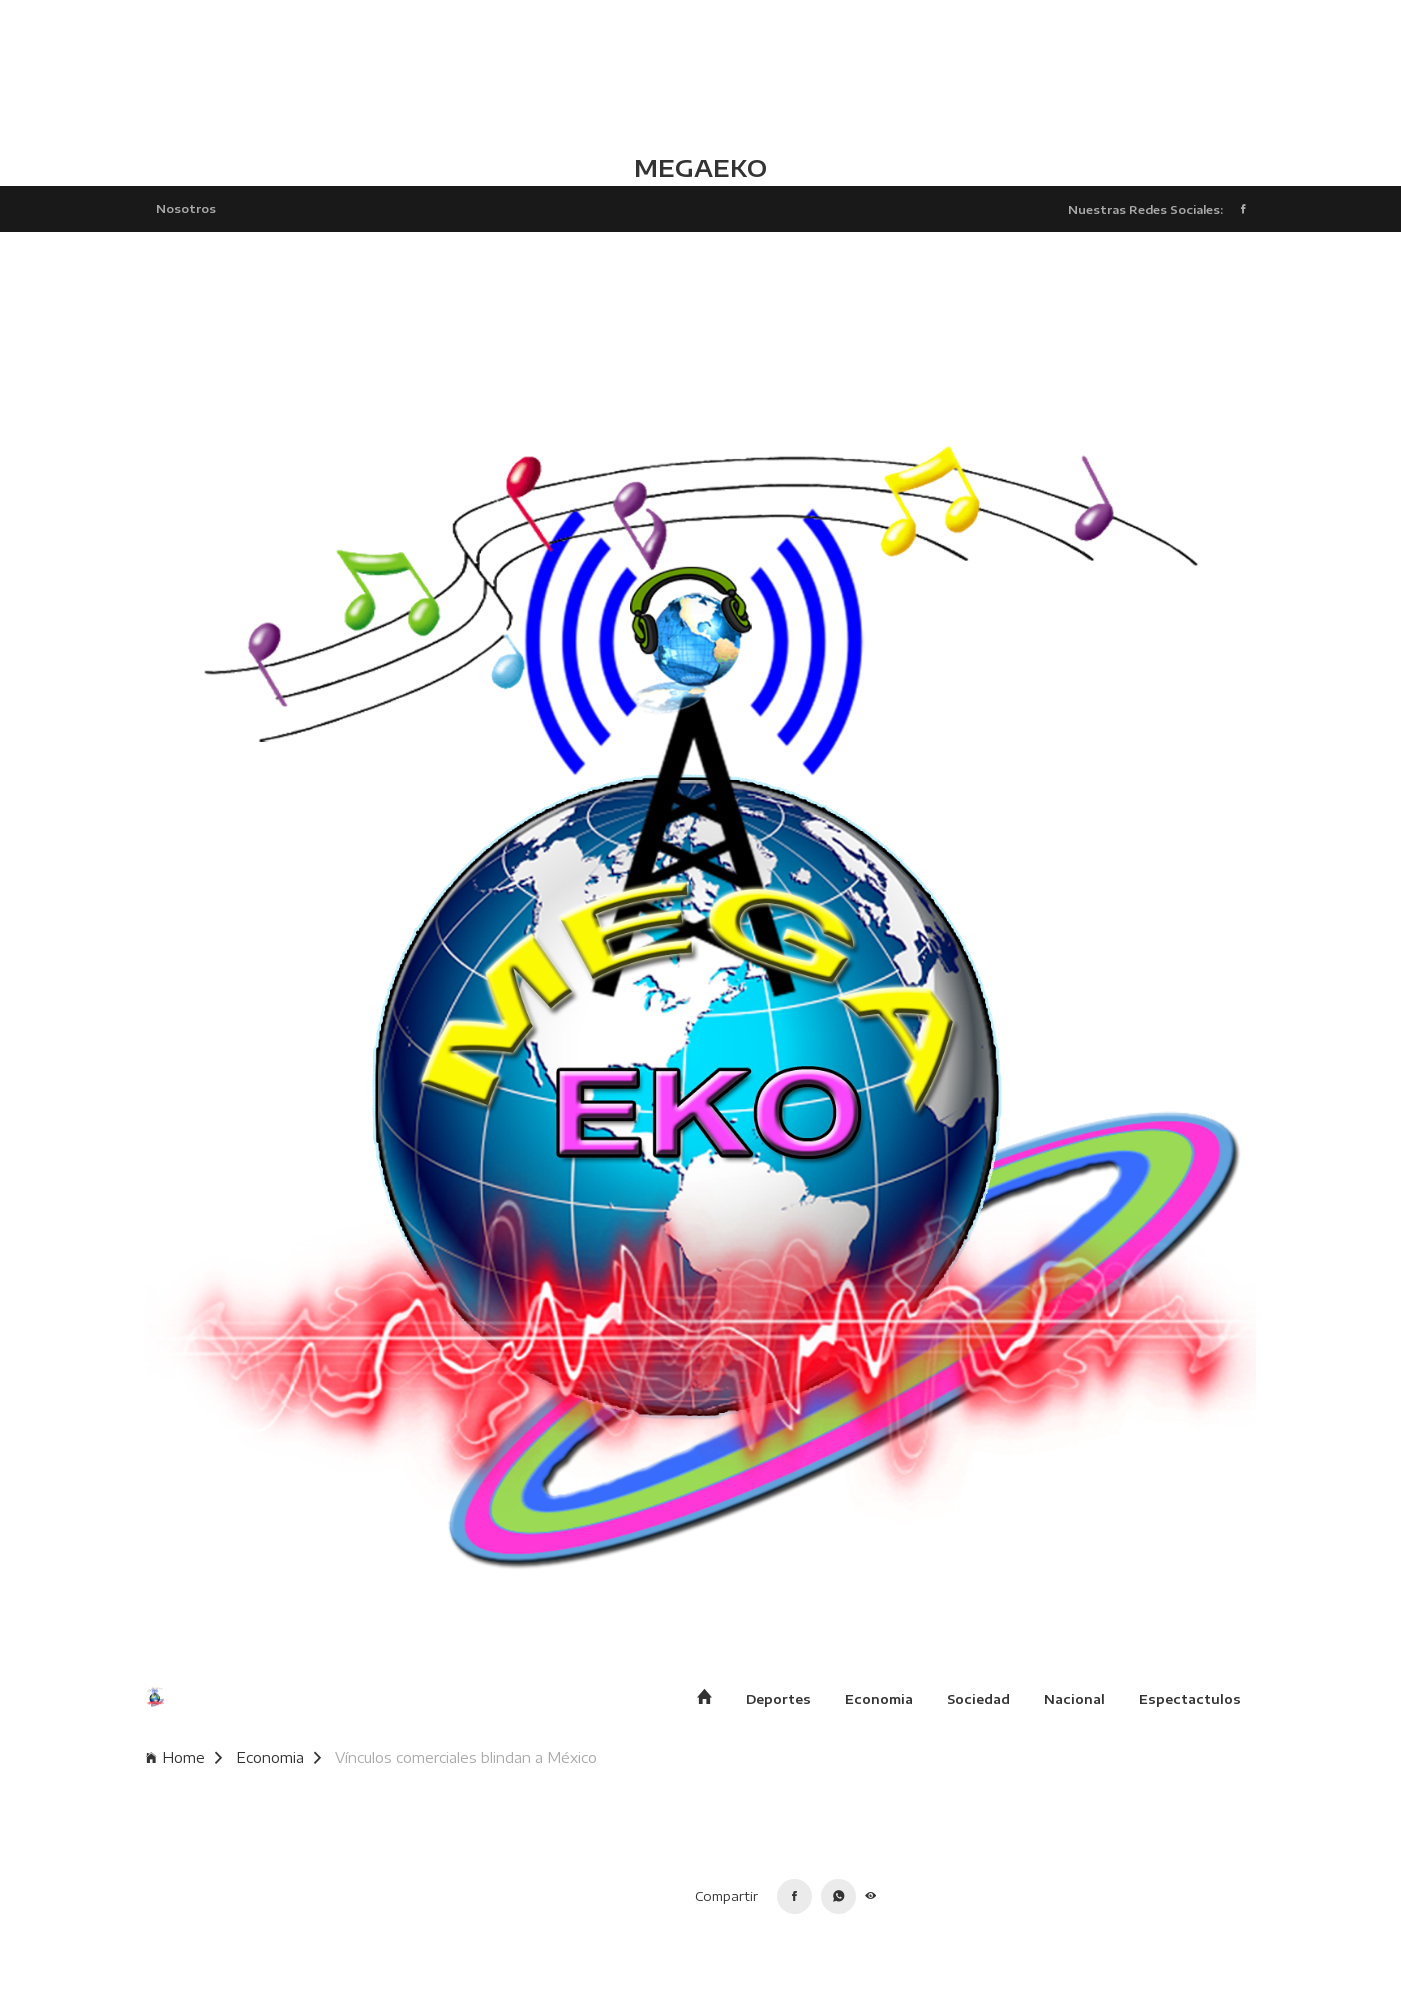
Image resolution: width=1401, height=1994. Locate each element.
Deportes (778, 1699)
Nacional (1074, 1699)
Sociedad (978, 1699)
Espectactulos (1190, 1699)
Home (184, 1757)
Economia (879, 1699)
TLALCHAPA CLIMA (700, 75)
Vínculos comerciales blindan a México (466, 1757)
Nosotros (186, 208)
